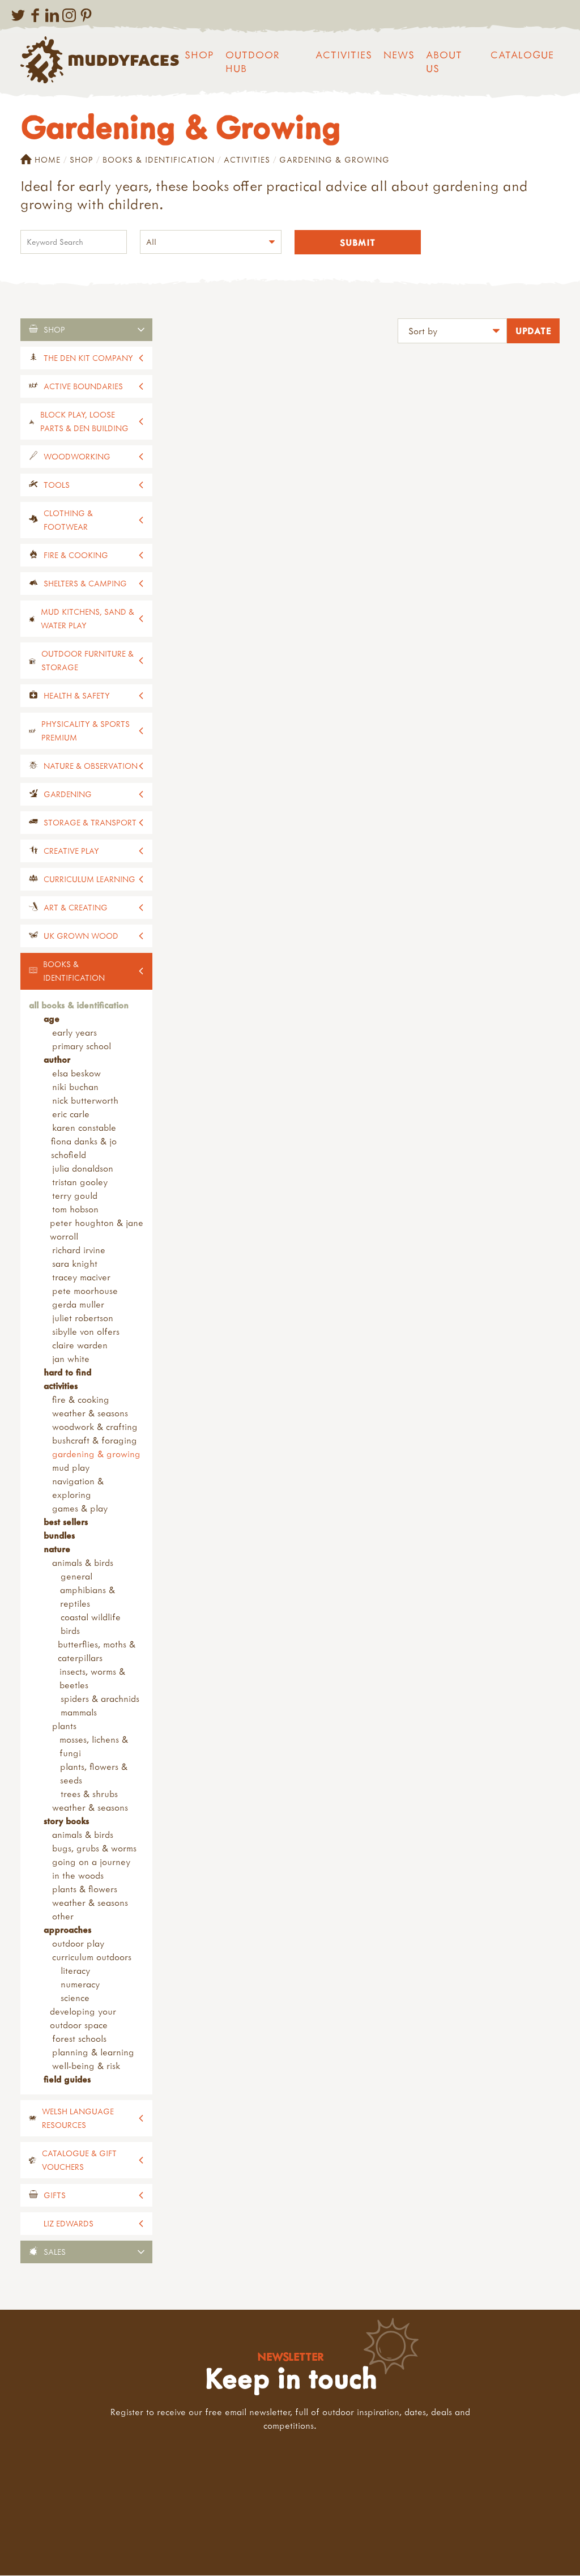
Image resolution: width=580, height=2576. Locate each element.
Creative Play (71, 851)
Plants (64, 1726)
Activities (343, 54)
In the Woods (78, 1875)
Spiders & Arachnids (100, 1699)
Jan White (70, 1359)
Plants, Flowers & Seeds (93, 1773)
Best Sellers (66, 1522)
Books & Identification (159, 159)
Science (75, 1998)
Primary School (81, 1046)
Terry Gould (74, 1196)
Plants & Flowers (84, 1889)
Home (40, 159)
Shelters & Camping (85, 583)
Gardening (68, 794)
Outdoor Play (78, 1943)
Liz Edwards (68, 2224)
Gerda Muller (78, 1304)
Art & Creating (76, 907)
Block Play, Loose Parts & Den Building (84, 422)
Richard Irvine (78, 1250)
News (399, 54)
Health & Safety (77, 696)
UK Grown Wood (81, 936)
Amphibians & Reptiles (87, 1597)
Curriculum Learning (89, 879)
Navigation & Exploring (78, 1488)
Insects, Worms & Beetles (92, 1678)
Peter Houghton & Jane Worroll (96, 1229)
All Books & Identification (79, 1005)
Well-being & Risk (86, 2066)
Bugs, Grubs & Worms (94, 1848)
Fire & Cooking (76, 555)
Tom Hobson (75, 1209)
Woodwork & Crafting (95, 1427)
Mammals (79, 1712)
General (76, 1576)
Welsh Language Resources (78, 2118)
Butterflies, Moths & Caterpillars (96, 1651)
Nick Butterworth (85, 1100)
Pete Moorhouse (85, 1291)
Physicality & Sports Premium (85, 731)
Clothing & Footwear (68, 520)
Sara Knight (74, 1264)
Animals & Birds (82, 1563)
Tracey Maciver (81, 1277)
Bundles (59, 1536)
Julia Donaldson (82, 1168)
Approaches (67, 1930)
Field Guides (67, 2079)
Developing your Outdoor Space (83, 2018)
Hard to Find (67, 1372)
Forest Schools (79, 2039)
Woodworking (77, 457)
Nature (57, 1549)
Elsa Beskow (76, 1073)
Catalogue (522, 54)
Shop (199, 54)
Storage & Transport (90, 822)
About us (444, 61)
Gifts (55, 2195)
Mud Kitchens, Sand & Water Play (87, 619)
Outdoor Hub (252, 61)
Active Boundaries (83, 386)
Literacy (75, 1971)
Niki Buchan (75, 1087)
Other (63, 1916)
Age (51, 1019)
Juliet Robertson (82, 1318)
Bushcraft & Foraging (94, 1440)
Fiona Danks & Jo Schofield (84, 1148)
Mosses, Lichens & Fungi (93, 1746)
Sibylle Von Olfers (86, 1332)
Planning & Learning (93, 2052)
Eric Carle (70, 1114)
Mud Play (70, 1468)
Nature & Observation (91, 766)
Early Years (74, 1032)
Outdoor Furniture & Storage (87, 661)
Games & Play (80, 1508)
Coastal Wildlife (91, 1617)
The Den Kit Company (88, 358)
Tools (57, 485)
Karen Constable (84, 1128)
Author (57, 1060)
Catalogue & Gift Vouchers (79, 2160)
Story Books (66, 1821)
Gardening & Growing (96, 1454)
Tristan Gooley (80, 1182)
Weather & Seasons (90, 1413)
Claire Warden (80, 1345)
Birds (70, 1631)
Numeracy (80, 1984)
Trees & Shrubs (89, 1794)
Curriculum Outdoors (91, 1957)
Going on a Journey (91, 1862)
